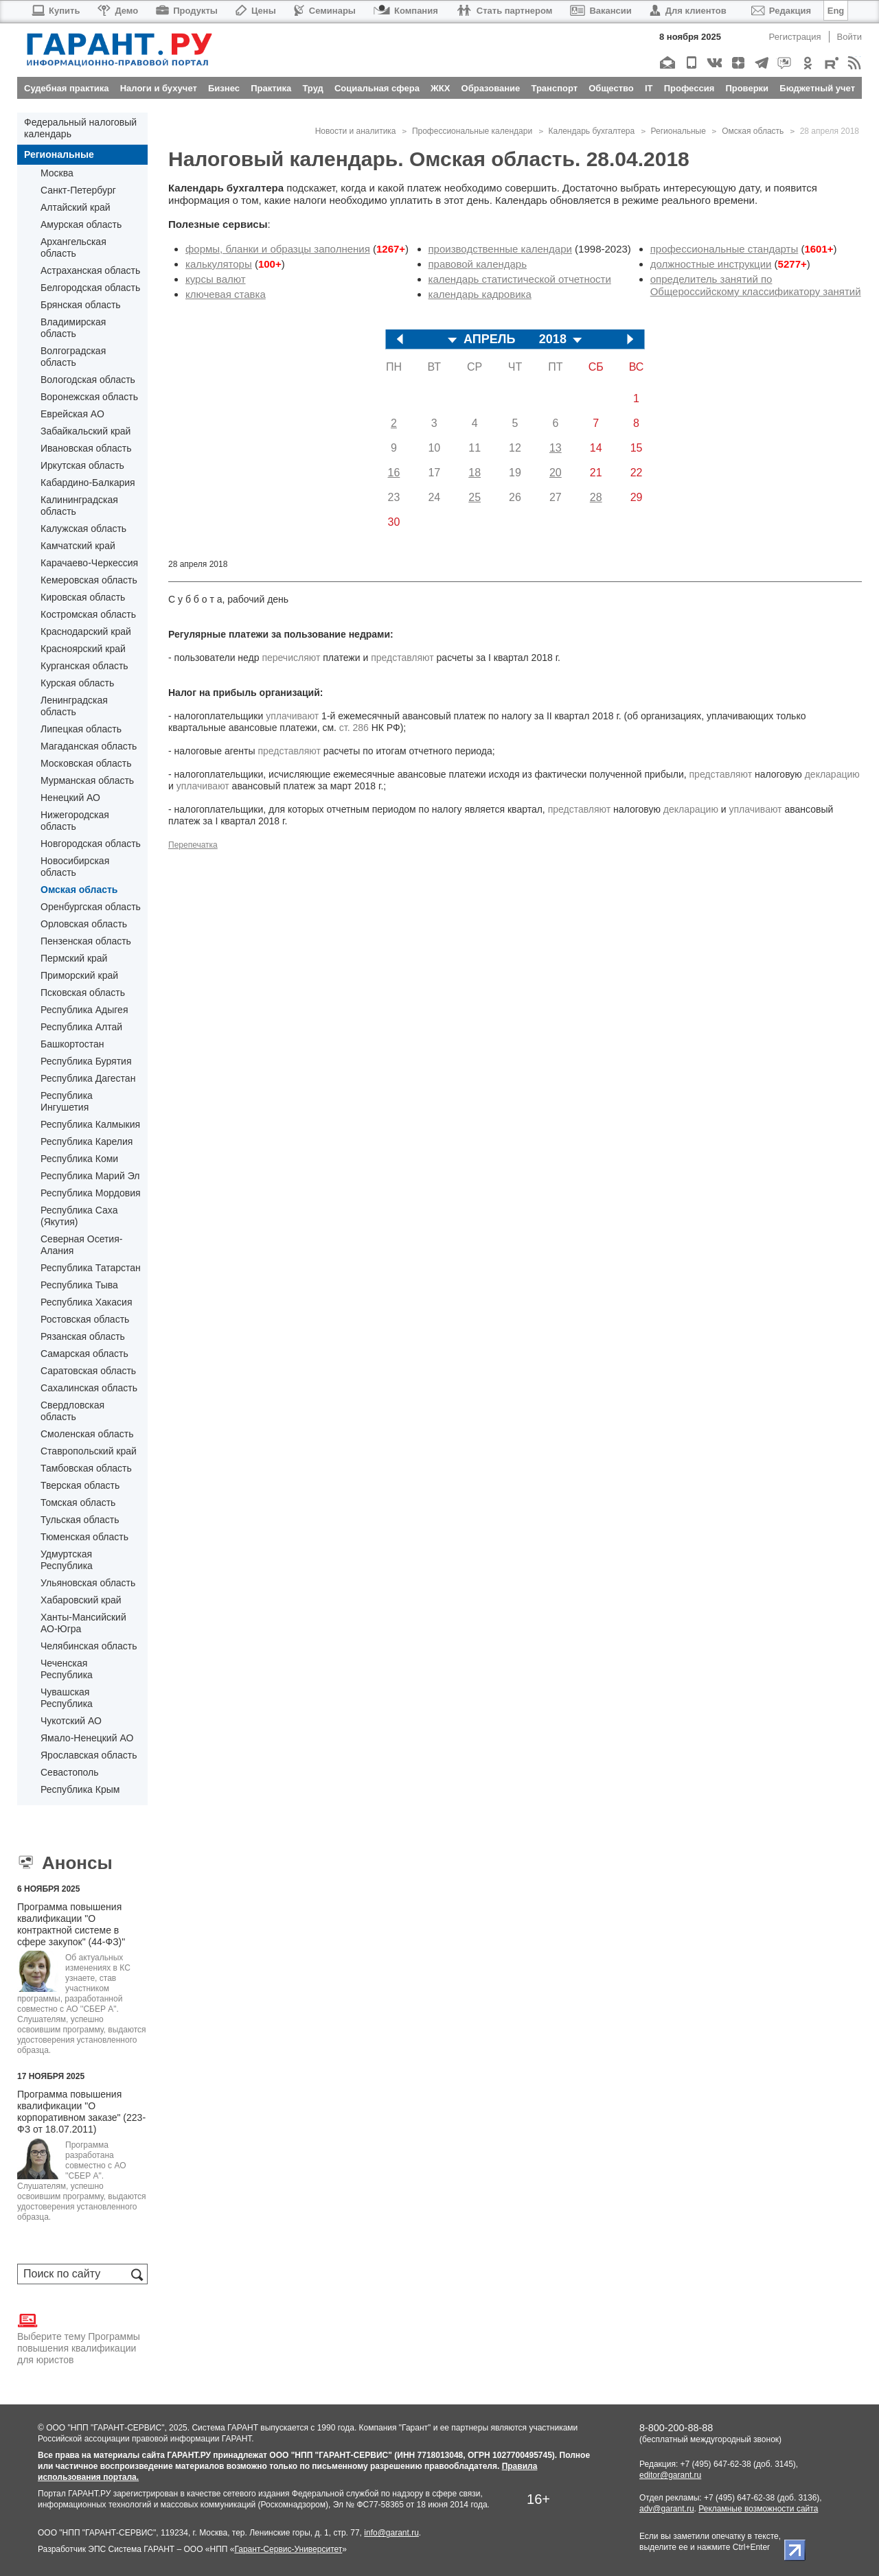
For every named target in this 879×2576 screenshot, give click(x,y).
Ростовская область (85, 1319)
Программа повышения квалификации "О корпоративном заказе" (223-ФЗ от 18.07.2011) (81, 2112)
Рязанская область (83, 1336)
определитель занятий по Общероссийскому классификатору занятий (755, 285)
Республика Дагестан (88, 1078)
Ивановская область (86, 448)
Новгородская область (91, 843)
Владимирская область (73, 327)
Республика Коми (79, 1158)
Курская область (77, 682)
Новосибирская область (75, 866)
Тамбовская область (86, 1468)
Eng (836, 10)
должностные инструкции (711, 264)
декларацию (832, 774)
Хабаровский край (81, 1599)
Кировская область (83, 597)
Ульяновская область (88, 1582)
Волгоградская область (73, 356)
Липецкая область (81, 728)
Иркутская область (82, 465)
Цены (256, 10)
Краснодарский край (86, 631)
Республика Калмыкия (90, 1124)
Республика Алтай (81, 1026)
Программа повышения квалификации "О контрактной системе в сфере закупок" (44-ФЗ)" (71, 1924)
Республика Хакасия (86, 1302)
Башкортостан (72, 1043)
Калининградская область (79, 505)
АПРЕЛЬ (489, 339)
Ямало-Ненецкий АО (87, 1737)
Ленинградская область (74, 706)
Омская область (79, 889)
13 (555, 448)
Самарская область (84, 1353)
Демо (118, 10)
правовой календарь (478, 264)
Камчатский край (78, 545)
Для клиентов (688, 10)
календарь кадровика (480, 294)
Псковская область (83, 992)
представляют (402, 657)
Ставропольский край (89, 1451)
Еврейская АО (72, 413)
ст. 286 (354, 727)
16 (394, 472)
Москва (57, 172)
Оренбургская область (91, 906)
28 (596, 497)
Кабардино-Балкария (88, 482)
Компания (406, 10)
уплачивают (292, 715)
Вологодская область (88, 379)
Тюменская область (84, 1536)
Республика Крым (80, 1789)
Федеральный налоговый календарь (80, 128)
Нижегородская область (75, 820)
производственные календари (500, 249)
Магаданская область (89, 746)
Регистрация (795, 37)
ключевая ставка (225, 294)
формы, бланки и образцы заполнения (277, 249)
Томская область (78, 1502)
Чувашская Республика (67, 1697)
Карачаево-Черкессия (89, 562)
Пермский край (74, 958)
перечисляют (291, 657)
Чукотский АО (71, 1720)
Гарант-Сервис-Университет (288, 2549)
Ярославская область (89, 1755)
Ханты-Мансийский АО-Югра (83, 1623)
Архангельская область (73, 247)
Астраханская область (90, 270)
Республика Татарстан (91, 1267)
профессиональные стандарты (724, 249)
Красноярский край (83, 648)
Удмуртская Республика (67, 1559)
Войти (849, 37)
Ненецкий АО (70, 797)
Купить (55, 10)
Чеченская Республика (67, 1669)
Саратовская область (88, 1370)
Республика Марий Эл (90, 1175)
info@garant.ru (391, 2533)
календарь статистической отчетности (520, 279)
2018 (553, 339)
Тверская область (80, 1485)
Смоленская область (87, 1433)
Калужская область (83, 528)
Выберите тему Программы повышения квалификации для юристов (78, 2337)
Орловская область (84, 923)
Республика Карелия (87, 1141)
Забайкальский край (85, 431)
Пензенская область (86, 941)
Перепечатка (193, 845)
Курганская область (84, 665)
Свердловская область (72, 1411)
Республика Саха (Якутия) (79, 1216)
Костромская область (88, 614)
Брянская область (81, 304)
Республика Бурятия (86, 1061)
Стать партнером (504, 10)
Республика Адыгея (84, 1009)
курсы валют (215, 279)
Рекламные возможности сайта (758, 2509)
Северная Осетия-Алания (81, 1244)
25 (474, 497)
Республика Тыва (79, 1284)
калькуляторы (218, 264)
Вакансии (600, 10)
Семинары (325, 10)
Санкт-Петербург (78, 190)
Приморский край (79, 975)
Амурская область (81, 224)
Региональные (59, 154)
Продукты (187, 10)
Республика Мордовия (91, 1192)
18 (474, 472)
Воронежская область (89, 396)
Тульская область (80, 1519)
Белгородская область (90, 287)
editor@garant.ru (670, 2475)
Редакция (781, 10)
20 (555, 472)
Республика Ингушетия (67, 1101)
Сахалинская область (89, 1387)
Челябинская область (89, 1645)
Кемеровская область (89, 580)
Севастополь (70, 1772)
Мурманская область (87, 780)
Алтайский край (76, 207)
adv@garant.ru (666, 2509)
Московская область (86, 763)
